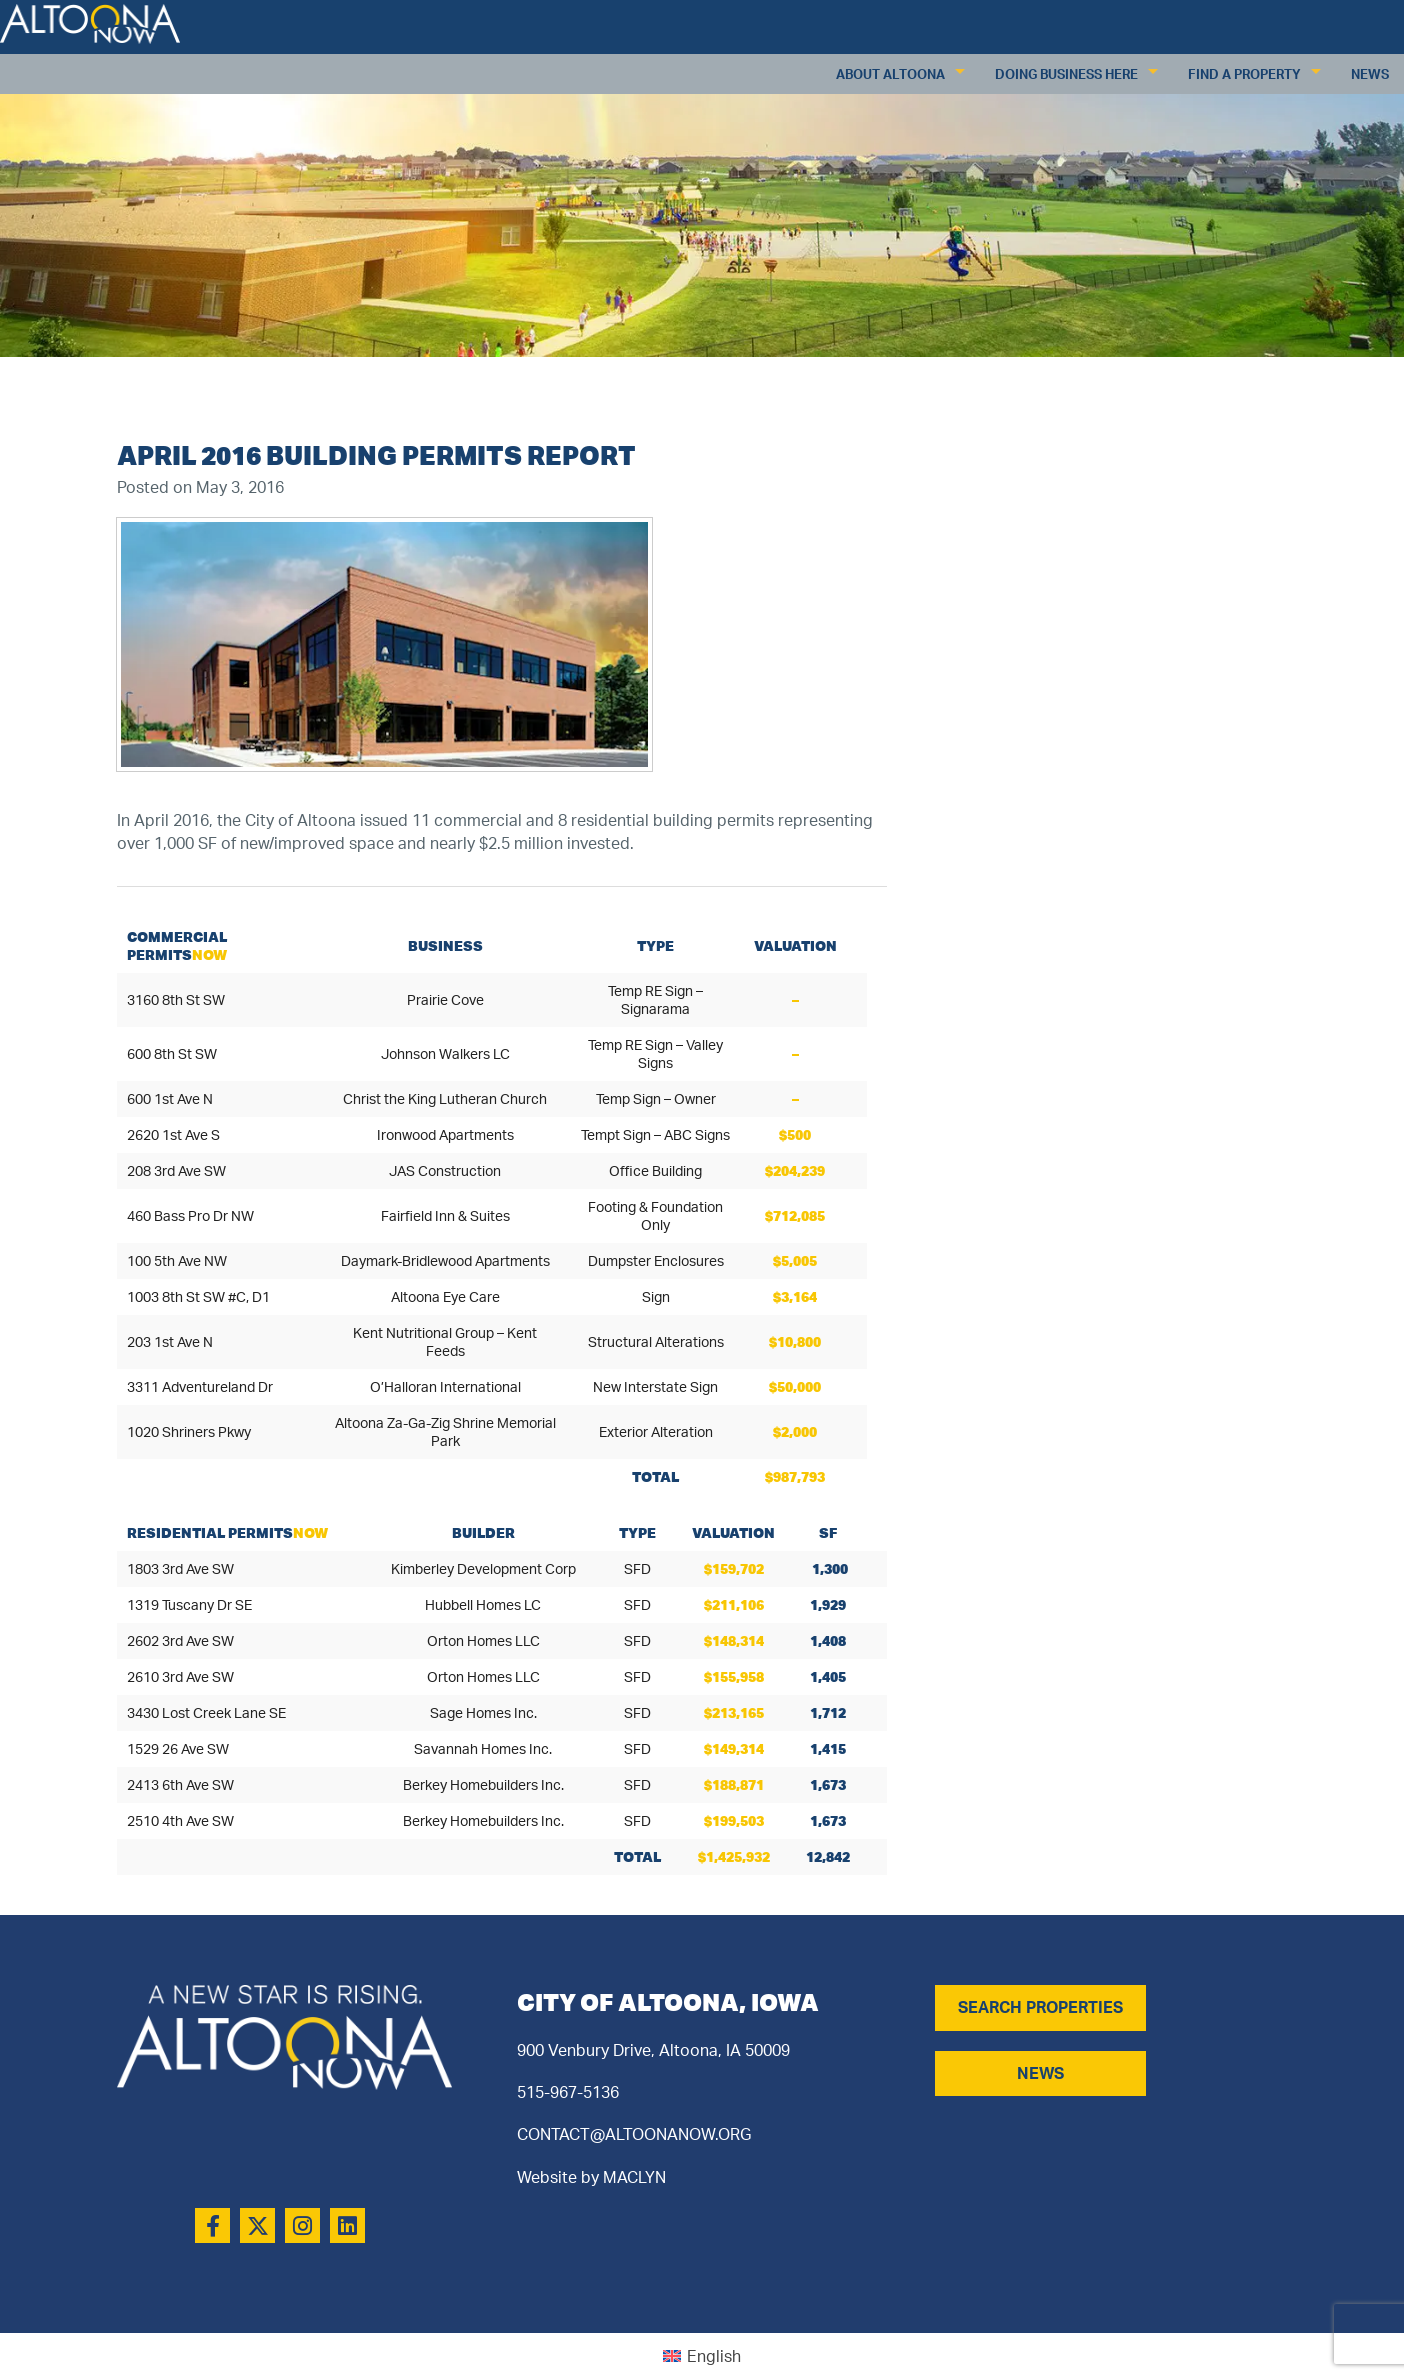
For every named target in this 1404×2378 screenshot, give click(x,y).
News (1370, 74)
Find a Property (1244, 74)
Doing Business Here (1066, 74)
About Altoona (890, 74)
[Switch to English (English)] (702, 2355)
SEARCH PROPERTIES (1040, 2007)
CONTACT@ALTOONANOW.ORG (634, 2134)
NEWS (1040, 2073)
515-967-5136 (568, 2092)
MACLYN (634, 2177)
